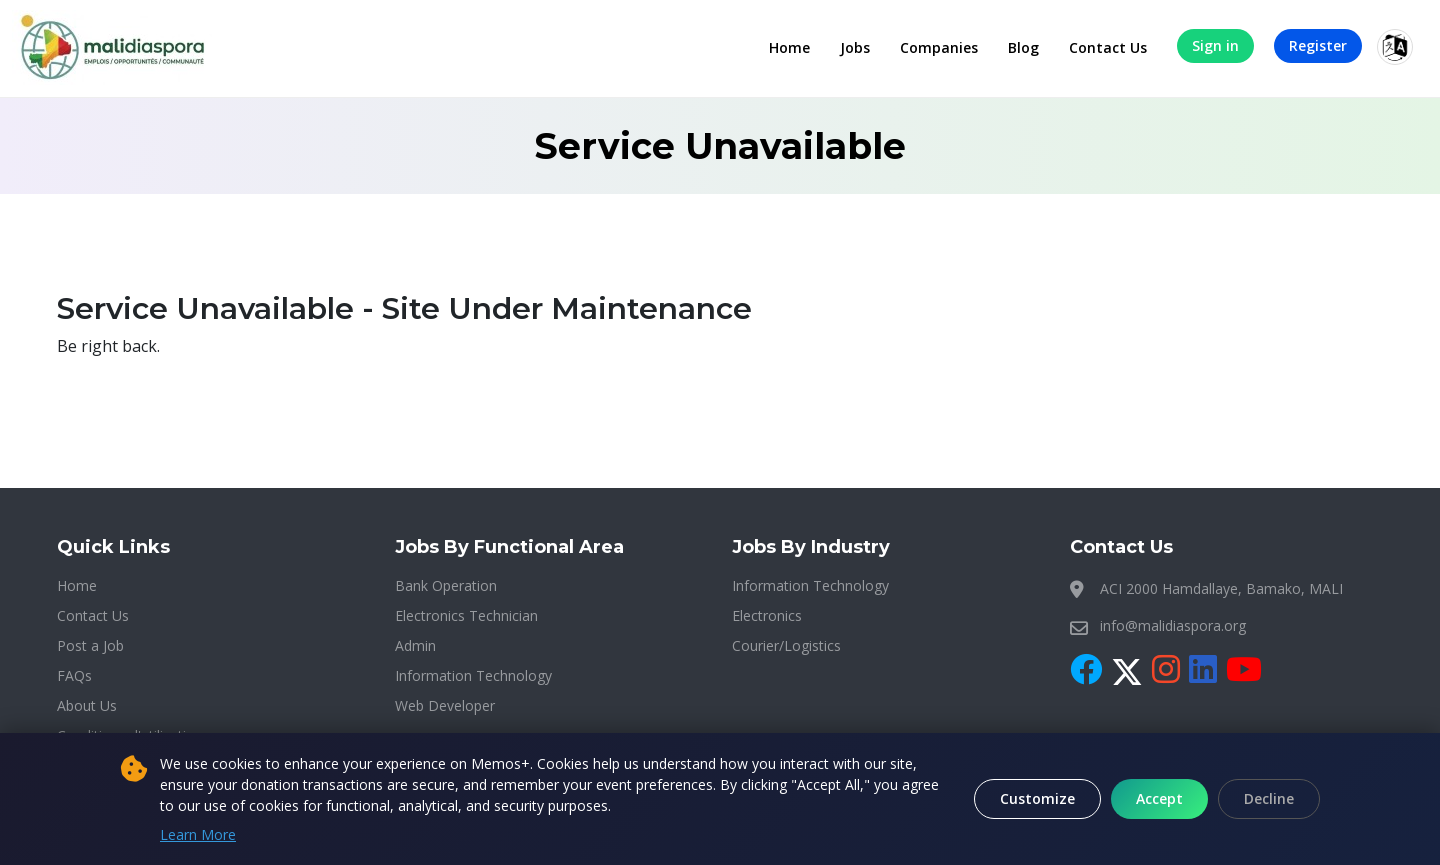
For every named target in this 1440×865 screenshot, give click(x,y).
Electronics (767, 615)
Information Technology (473, 675)
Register (1318, 45)
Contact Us (1108, 47)
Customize (1037, 798)
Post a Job (90, 645)
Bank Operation (446, 585)
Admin (415, 645)
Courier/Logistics (786, 645)
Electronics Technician (466, 615)
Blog (1023, 47)
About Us (87, 705)
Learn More (198, 834)
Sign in (1215, 45)
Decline (1269, 798)
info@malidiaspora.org (1173, 625)
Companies (939, 47)
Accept (1159, 798)
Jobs (855, 47)
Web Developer (445, 705)
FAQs (74, 675)
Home (789, 47)
